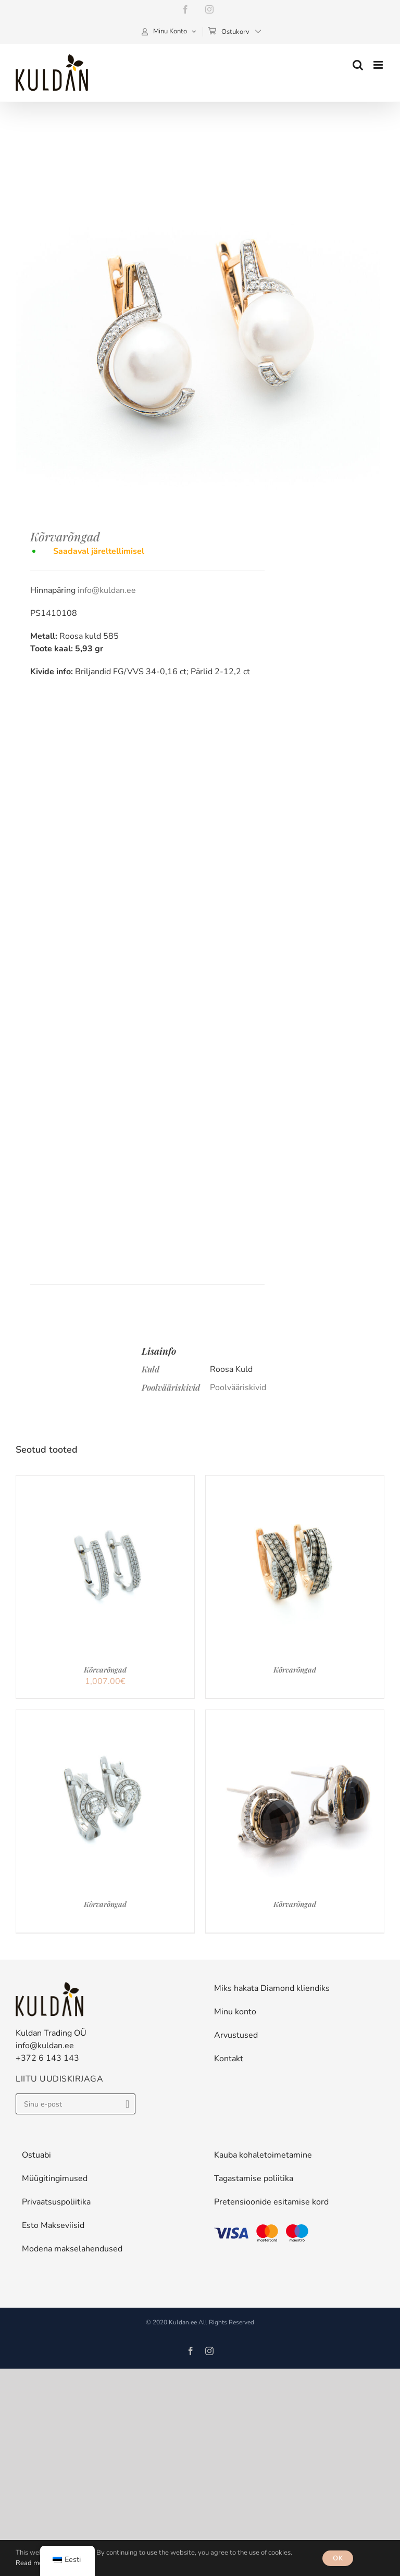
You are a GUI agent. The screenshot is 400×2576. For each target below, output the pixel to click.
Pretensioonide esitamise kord (271, 2202)
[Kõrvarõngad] (105, 1482)
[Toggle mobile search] (358, 64)
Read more (32, 2563)
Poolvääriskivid (238, 1387)
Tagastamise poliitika (253, 2178)
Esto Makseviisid (53, 2225)
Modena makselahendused (72, 2249)
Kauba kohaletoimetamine (263, 2155)
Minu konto (235, 2011)
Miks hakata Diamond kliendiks (272, 1988)
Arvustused (236, 2035)
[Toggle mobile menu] (378, 64)
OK (338, 2558)
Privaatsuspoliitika (56, 2202)
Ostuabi (36, 2155)
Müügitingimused (55, 2178)
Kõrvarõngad (105, 1670)
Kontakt (228, 2058)
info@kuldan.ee (107, 590)
